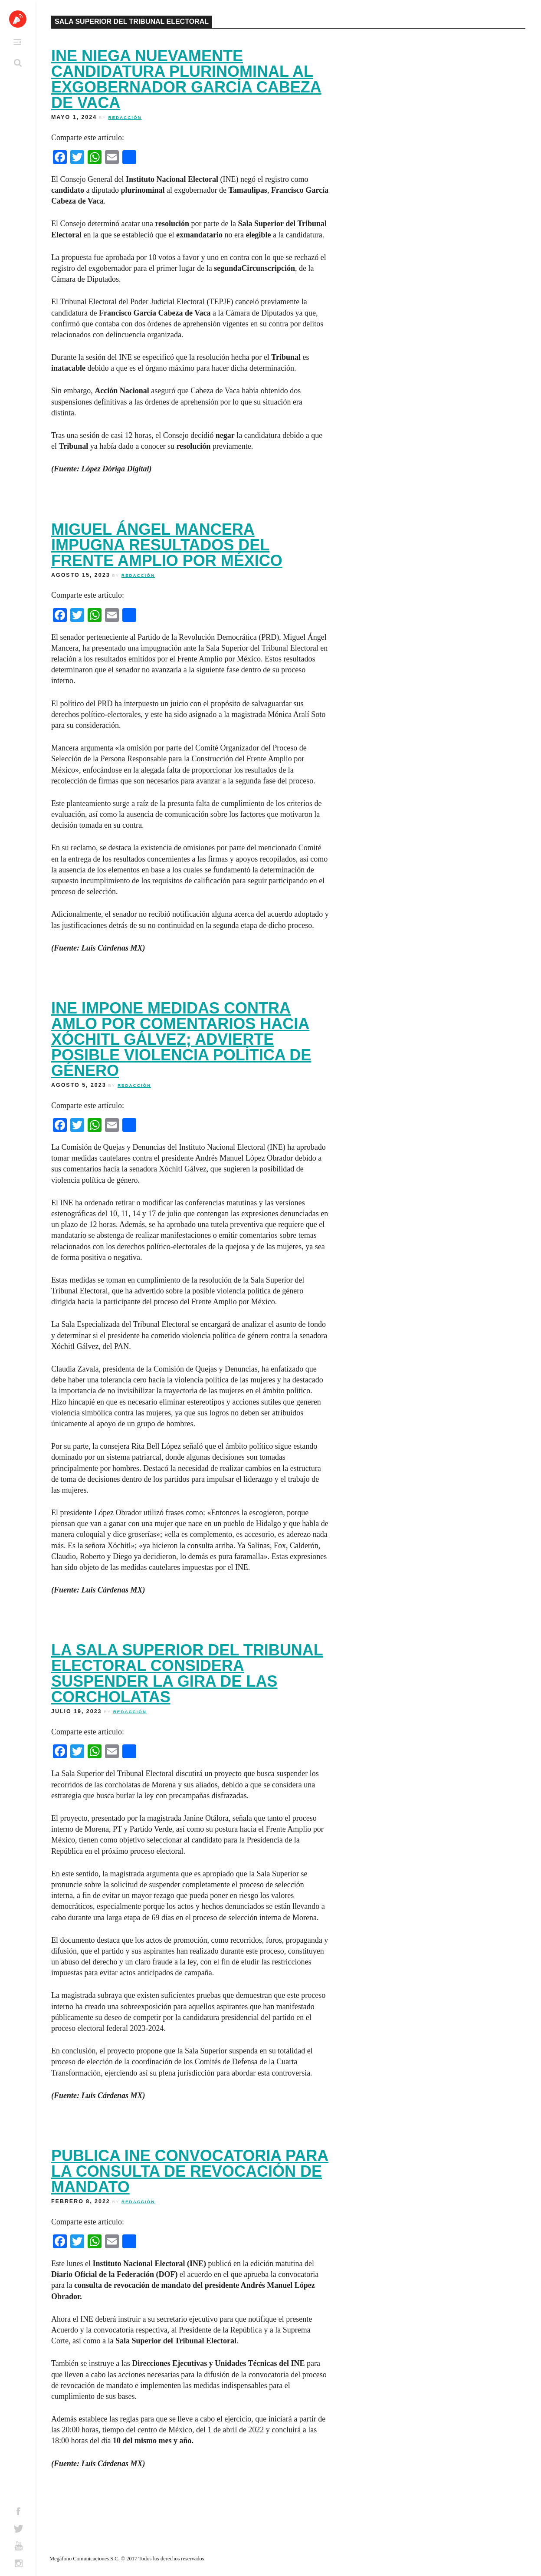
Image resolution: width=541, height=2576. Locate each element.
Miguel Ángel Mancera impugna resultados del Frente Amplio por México (166, 544)
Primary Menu (17, 42)
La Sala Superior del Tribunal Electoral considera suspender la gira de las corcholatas (187, 1673)
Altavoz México (17, 19)
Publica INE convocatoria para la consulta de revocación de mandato (189, 2171)
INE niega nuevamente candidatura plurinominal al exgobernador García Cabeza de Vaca (186, 79)
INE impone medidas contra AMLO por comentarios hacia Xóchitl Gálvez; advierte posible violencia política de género (181, 1039)
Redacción (124, 117)
